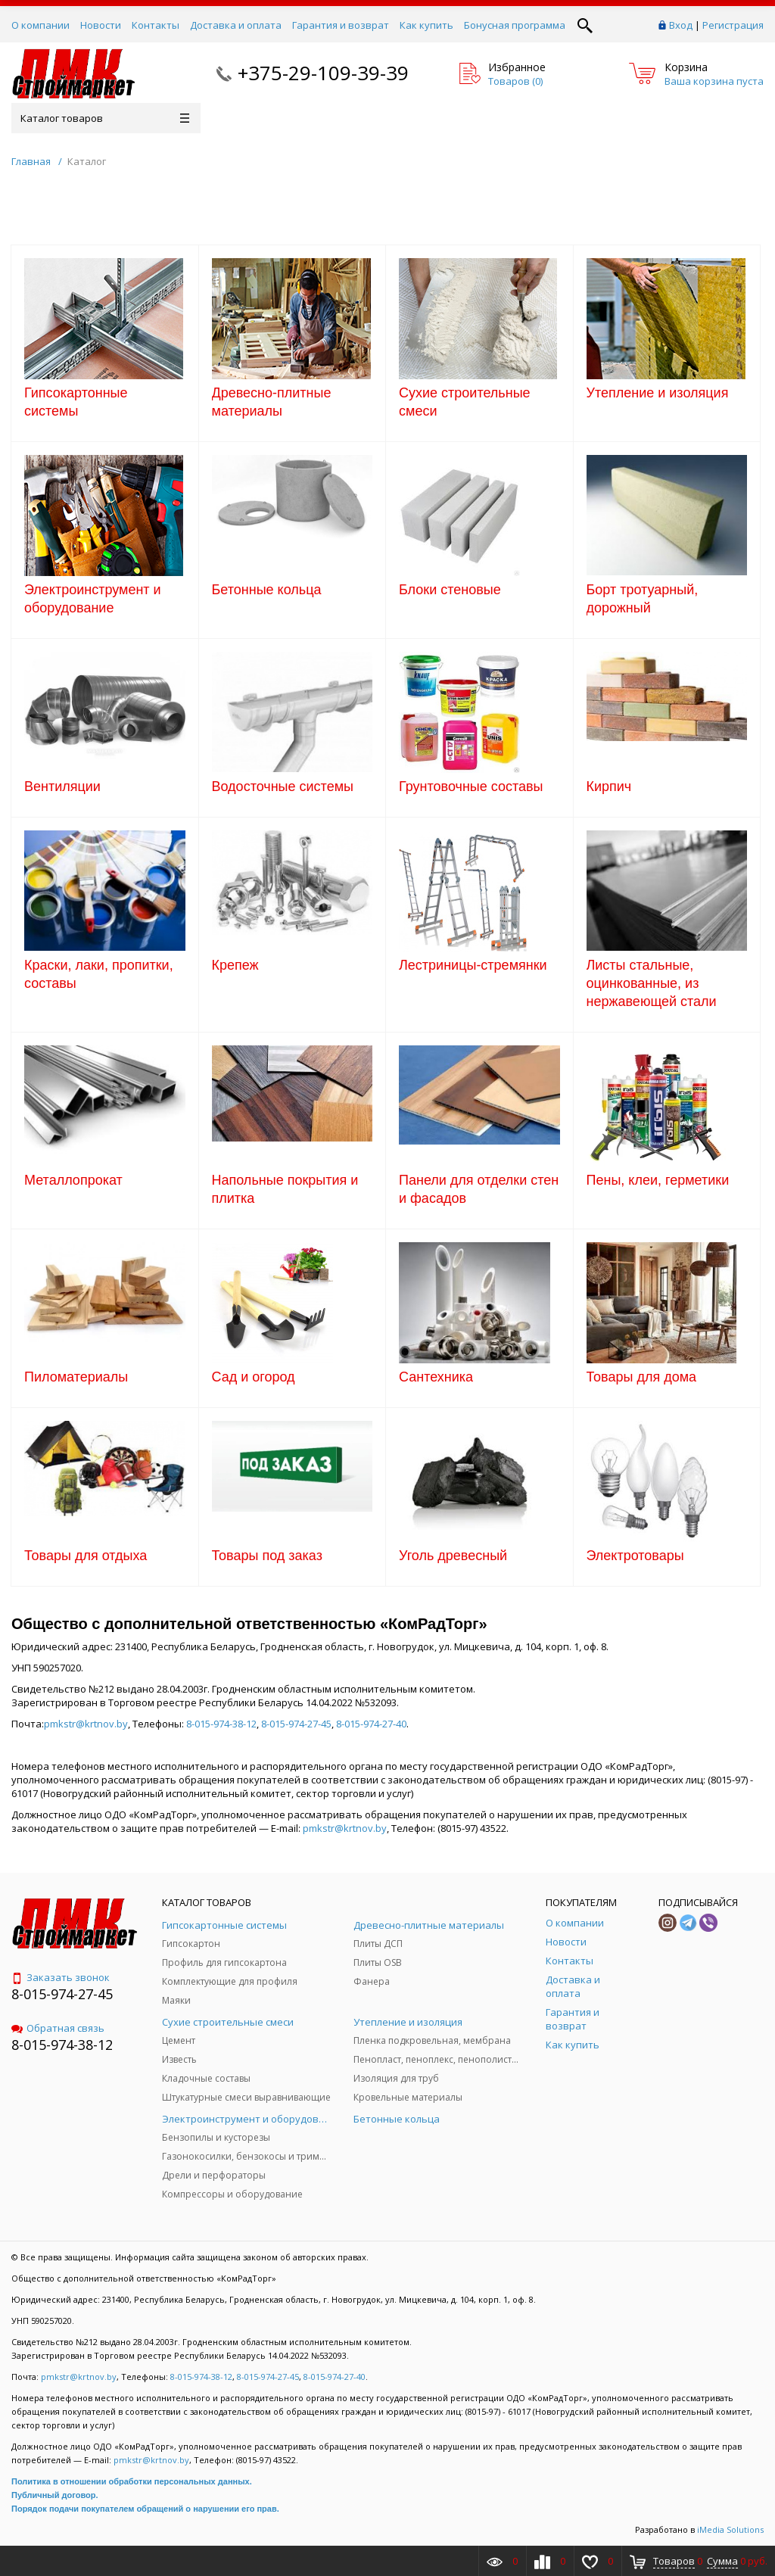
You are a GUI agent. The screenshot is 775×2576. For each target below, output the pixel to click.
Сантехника (436, 1377)
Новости (100, 25)
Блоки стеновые (450, 589)
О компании (40, 25)
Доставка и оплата (236, 25)
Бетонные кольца (267, 589)
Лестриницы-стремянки (473, 965)
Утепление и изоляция (658, 392)
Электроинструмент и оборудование (92, 598)
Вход (681, 25)
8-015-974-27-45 (296, 1723)
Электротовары (635, 1555)
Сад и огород (253, 1377)
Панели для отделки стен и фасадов (479, 1189)
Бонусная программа (514, 25)
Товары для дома (642, 1377)
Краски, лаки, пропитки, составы (98, 974)
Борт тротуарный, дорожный (643, 598)
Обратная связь (57, 2028)
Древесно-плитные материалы (271, 402)
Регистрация (733, 25)
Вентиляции (62, 786)
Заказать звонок (60, 1977)
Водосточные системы (282, 786)
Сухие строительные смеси (465, 402)
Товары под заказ (267, 1555)
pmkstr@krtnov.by (86, 1723)
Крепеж (235, 965)
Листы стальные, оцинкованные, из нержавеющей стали (652, 983)
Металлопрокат (73, 1180)
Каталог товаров (104, 118)
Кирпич (609, 786)
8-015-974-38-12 (221, 1723)
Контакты (155, 25)
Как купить (426, 25)
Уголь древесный (453, 1555)
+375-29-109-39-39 (323, 72)
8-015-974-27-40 (371, 1723)
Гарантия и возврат (340, 25)
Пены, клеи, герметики (658, 1180)
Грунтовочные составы (471, 786)
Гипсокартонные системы (76, 402)
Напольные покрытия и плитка (285, 1189)
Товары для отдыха (85, 1555)
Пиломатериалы (76, 1377)
